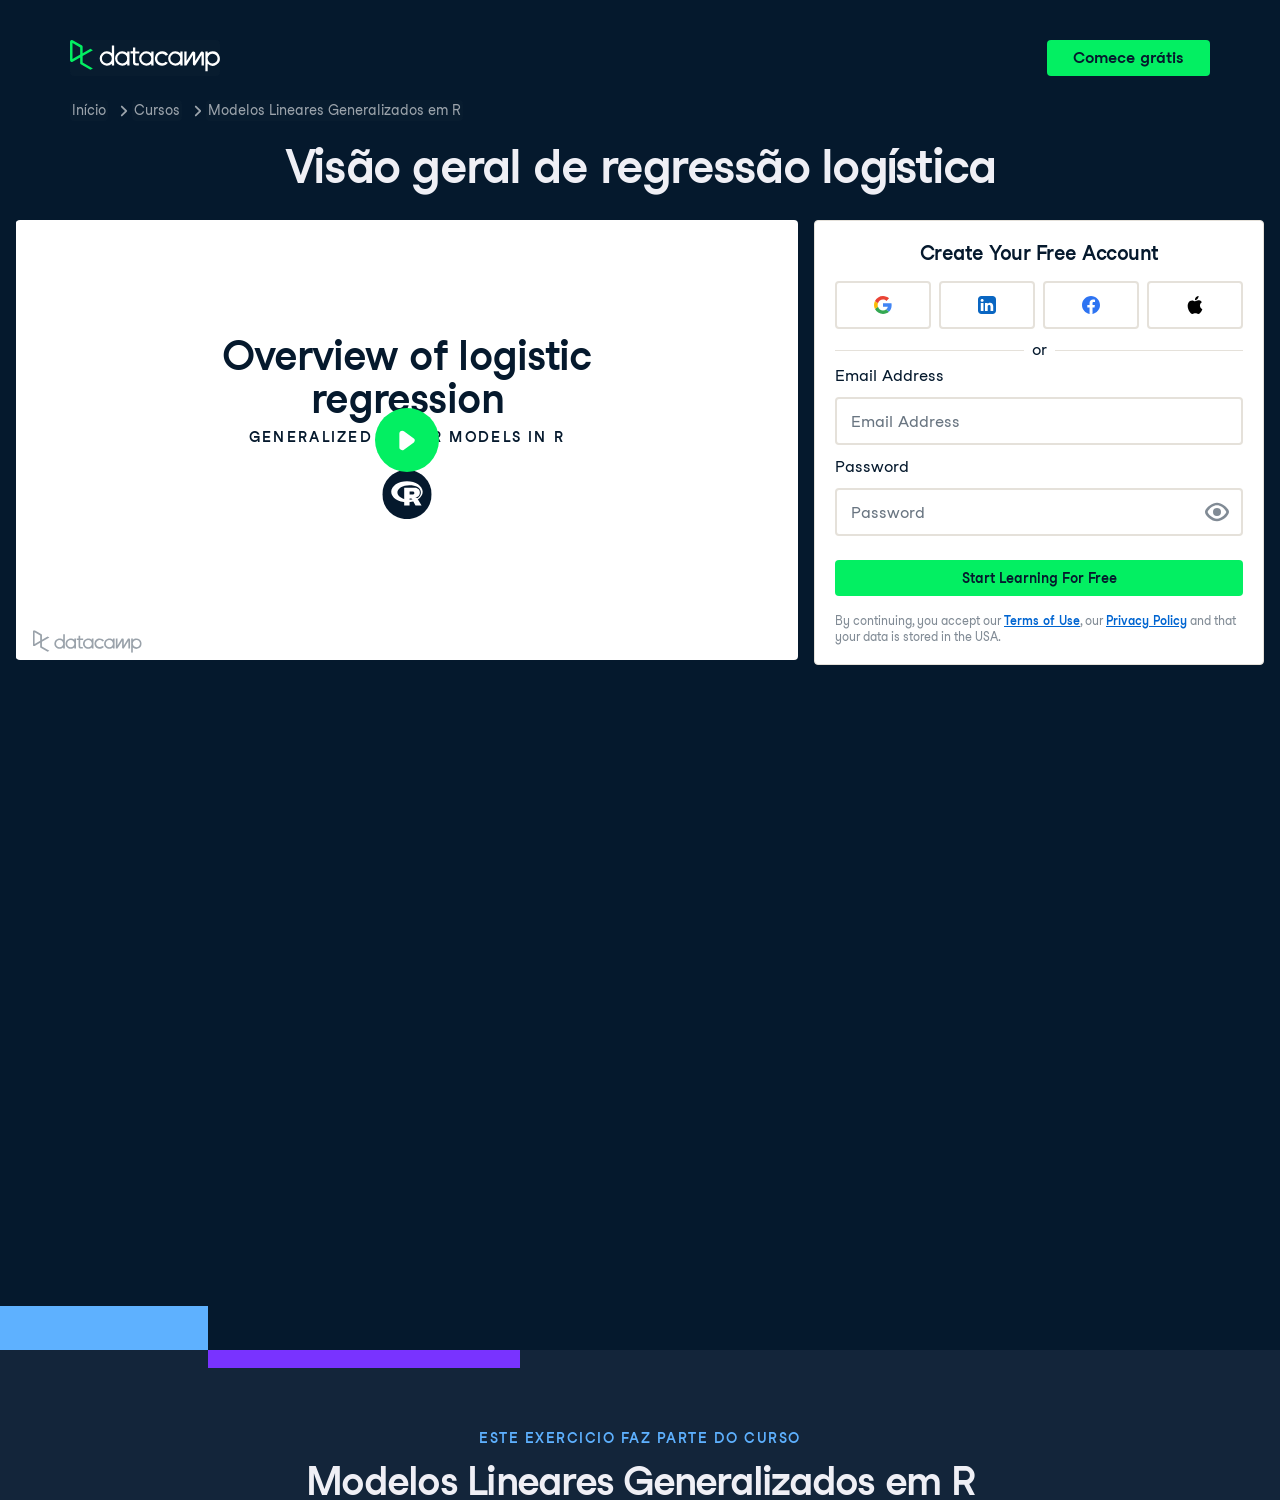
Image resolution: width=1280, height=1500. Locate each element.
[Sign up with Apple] (1195, 305)
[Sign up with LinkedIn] (987, 305)
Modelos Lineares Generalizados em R (334, 110)
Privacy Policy (1146, 620)
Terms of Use (1042, 620)
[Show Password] (1217, 512)
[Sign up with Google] (883, 305)
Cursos (157, 110)
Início (89, 110)
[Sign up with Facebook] (1091, 305)
